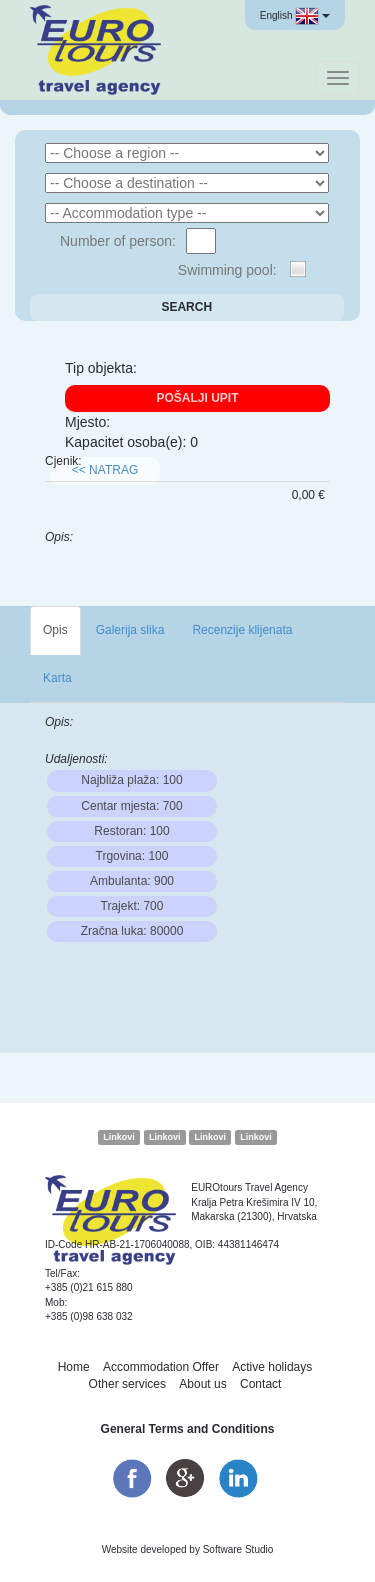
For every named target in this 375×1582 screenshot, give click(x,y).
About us (202, 1384)
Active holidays (272, 1367)
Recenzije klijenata (242, 630)
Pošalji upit (197, 398)
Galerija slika (130, 630)
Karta (57, 678)
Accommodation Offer (161, 1367)
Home (74, 1367)
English (295, 16)
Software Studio (238, 1549)
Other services (127, 1384)
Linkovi (119, 1137)
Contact (260, 1384)
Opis (55, 630)
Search (186, 307)
